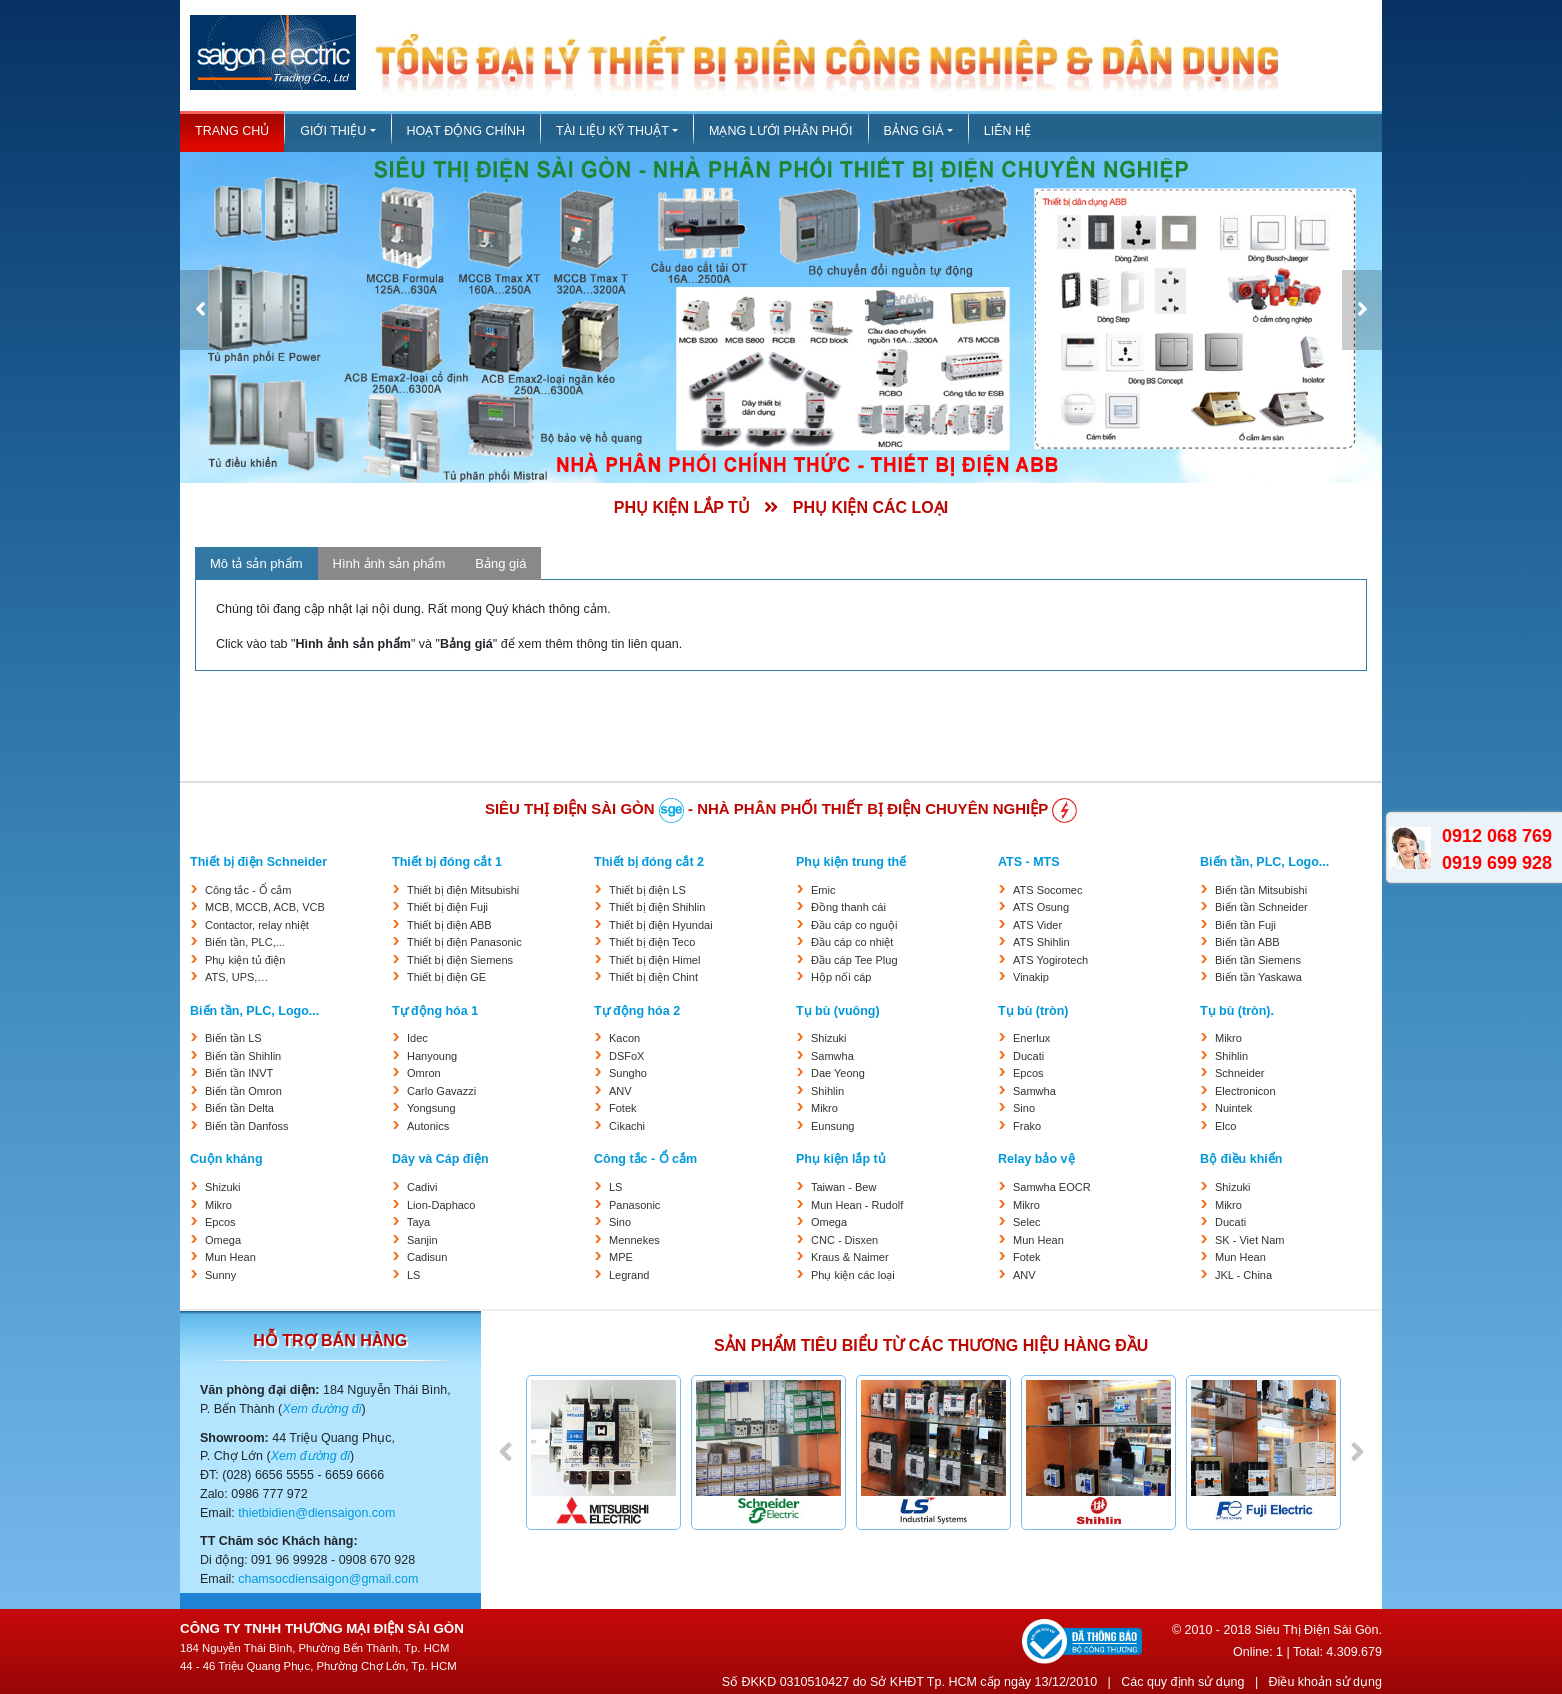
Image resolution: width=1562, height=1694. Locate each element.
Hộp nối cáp (841, 977)
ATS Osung (1041, 907)
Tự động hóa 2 (637, 1011)
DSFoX (626, 1056)
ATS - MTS (1029, 862)
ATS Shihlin (1041, 942)
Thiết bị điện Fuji (447, 907)
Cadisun (427, 1257)
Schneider (1240, 1073)
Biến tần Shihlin (243, 1056)
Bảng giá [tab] (500, 563)
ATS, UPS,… (236, 977)
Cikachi (627, 1126)
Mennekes (634, 1240)
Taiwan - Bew (843, 1187)
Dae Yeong (838, 1073)
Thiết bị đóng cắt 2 (649, 862)
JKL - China (1243, 1275)
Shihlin (827, 1091)
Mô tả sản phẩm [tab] (256, 563)
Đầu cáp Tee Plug (854, 960)
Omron (424, 1073)
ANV (620, 1091)
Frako (1027, 1126)
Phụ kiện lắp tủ (841, 1159)
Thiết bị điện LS (647, 890)
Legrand (629, 1275)
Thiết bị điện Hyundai (661, 925)
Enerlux (1031, 1038)
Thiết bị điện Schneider (258, 862)
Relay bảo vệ (1036, 1159)
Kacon (624, 1038)
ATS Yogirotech (1050, 960)
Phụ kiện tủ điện (245, 960)
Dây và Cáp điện (440, 1159)
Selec (1027, 1222)
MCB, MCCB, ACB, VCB (265, 907)
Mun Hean (230, 1257)
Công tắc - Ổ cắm (248, 890)
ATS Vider (1037, 925)
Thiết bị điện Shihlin (657, 907)
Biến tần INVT (239, 1073)
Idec (417, 1038)
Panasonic (634, 1205)
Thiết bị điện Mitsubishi (463, 890)
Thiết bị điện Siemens (460, 960)
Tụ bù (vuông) (838, 1011)
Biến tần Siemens (1258, 960)
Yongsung (431, 1108)
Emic (823, 890)
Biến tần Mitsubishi (1261, 890)
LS (413, 1275)
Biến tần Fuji (1245, 925)
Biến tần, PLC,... (245, 942)
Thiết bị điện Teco (652, 942)
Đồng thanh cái (848, 907)
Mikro (824, 1108)
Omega (223, 1240)
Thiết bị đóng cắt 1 (447, 862)
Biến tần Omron (243, 1091)
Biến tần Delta (239, 1108)
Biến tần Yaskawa (1258, 977)
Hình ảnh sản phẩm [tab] (389, 563)
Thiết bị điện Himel (654, 960)
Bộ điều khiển (1241, 1159)
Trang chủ (232, 131)
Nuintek (1233, 1108)
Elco (1225, 1126)
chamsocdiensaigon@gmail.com (328, 1579)
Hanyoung (432, 1056)
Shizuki (828, 1038)
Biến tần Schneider (1261, 907)
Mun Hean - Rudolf (857, 1205)
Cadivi (422, 1187)
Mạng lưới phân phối (781, 131)
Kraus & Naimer (850, 1257)
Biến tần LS (233, 1038)
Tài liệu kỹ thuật (612, 131)
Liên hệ (1007, 131)
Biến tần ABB (1247, 942)
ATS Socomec (1048, 890)
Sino (1024, 1108)
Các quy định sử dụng (1182, 1682)
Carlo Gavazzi (441, 1091)
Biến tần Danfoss (247, 1126)
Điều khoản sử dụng (1325, 1682)
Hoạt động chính (466, 131)
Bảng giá (914, 131)
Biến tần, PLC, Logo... (1264, 862)
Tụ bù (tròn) (1033, 1011)
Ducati (1028, 1056)
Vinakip (1031, 977)
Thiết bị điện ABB (449, 925)
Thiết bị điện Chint (653, 977)
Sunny (220, 1275)
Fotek (623, 1108)
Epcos (1028, 1073)
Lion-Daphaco (441, 1205)
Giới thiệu (333, 131)
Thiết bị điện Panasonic (464, 942)
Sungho (628, 1073)
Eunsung (832, 1126)
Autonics (428, 1126)
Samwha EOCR (1052, 1187)
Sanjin (422, 1240)
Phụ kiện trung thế (851, 862)
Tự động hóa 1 (435, 1011)
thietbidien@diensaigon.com (316, 1513)
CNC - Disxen (844, 1240)
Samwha (832, 1056)
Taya (418, 1222)
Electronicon (1245, 1091)
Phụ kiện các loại (853, 1275)
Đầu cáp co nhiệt (852, 942)
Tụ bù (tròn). (1237, 1011)
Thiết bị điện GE (446, 977)
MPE (621, 1257)
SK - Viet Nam (1250, 1240)
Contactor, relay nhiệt (257, 925)
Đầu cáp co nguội (854, 925)
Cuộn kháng (226, 1159)
